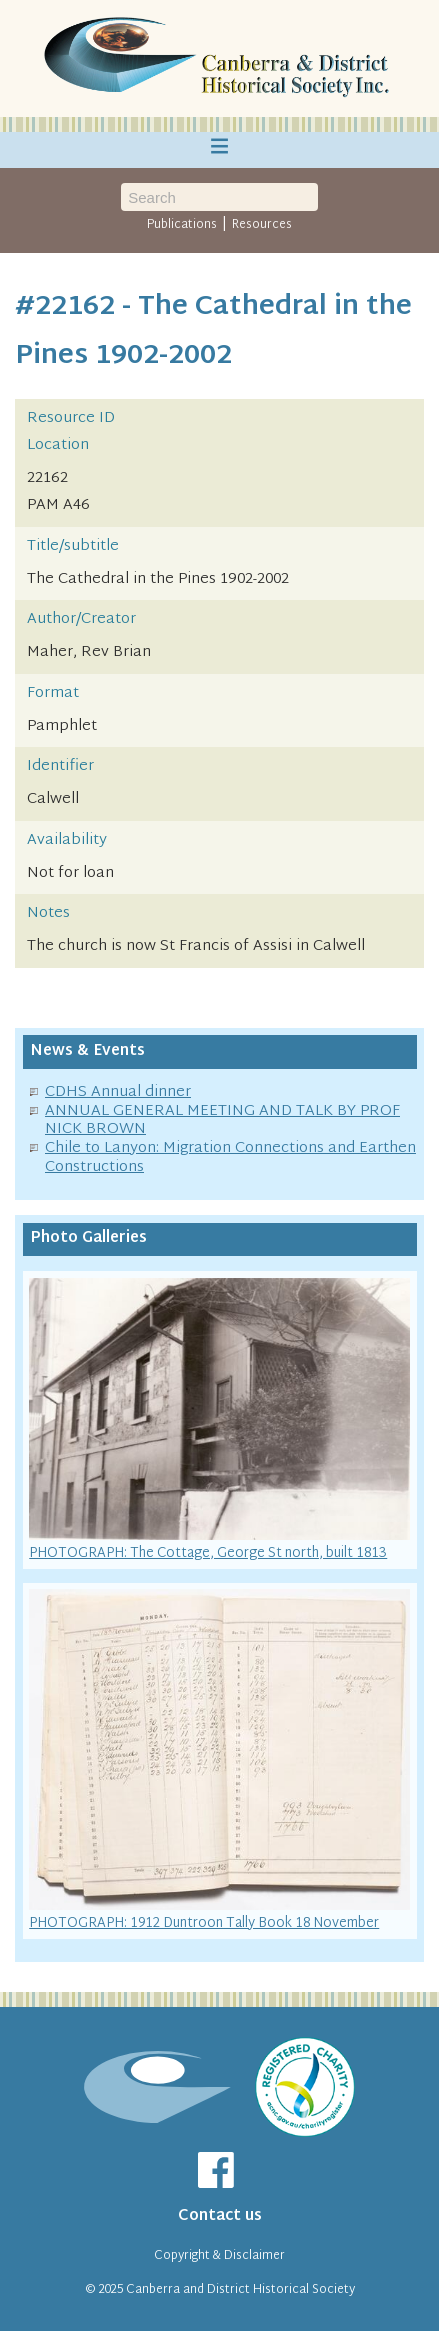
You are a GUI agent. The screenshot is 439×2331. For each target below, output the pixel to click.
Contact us (220, 2216)
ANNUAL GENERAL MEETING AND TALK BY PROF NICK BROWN (222, 1121)
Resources (262, 225)
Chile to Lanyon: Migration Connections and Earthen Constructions (230, 1158)
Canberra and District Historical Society (240, 2290)
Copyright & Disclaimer (219, 2256)
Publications (182, 225)
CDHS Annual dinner (118, 1092)
